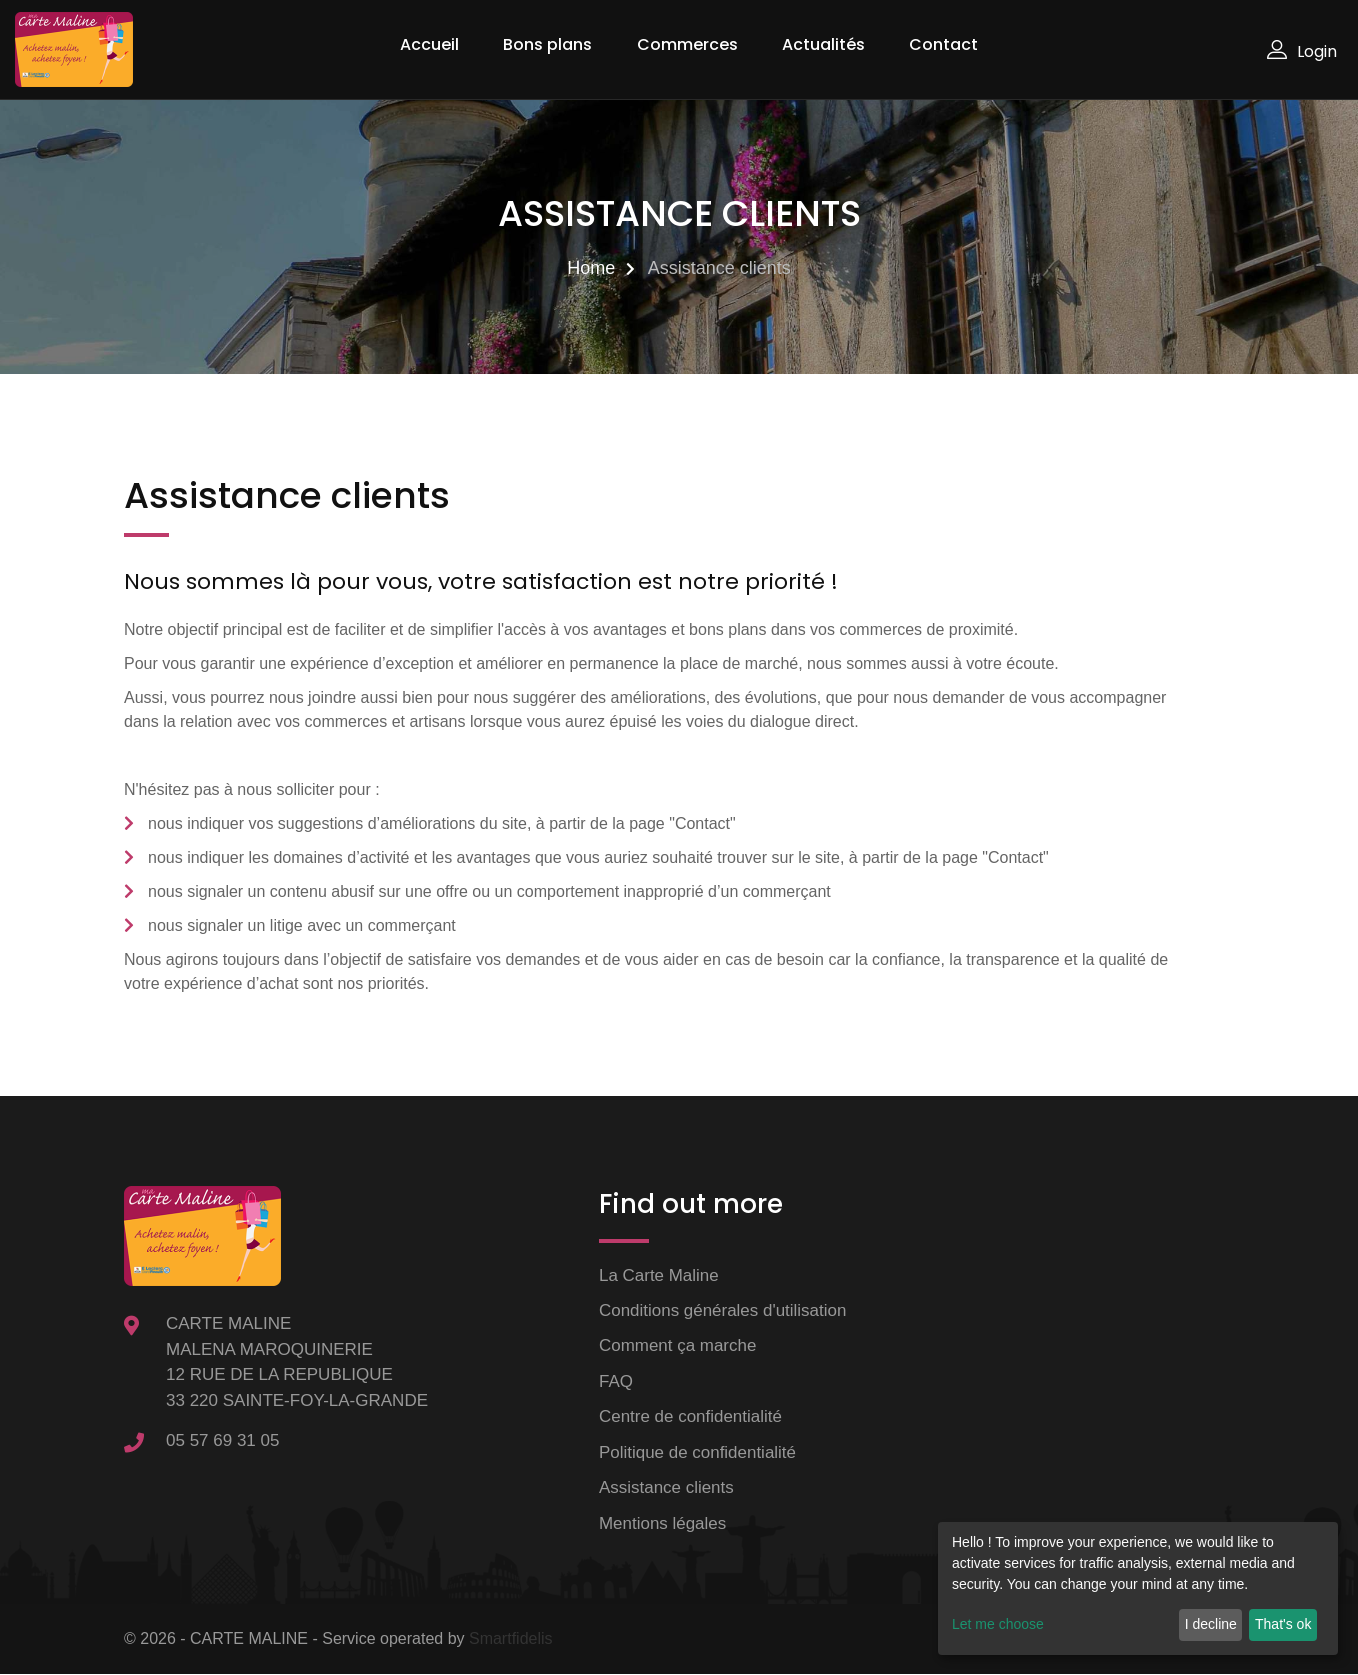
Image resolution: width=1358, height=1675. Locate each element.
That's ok (1283, 1624)
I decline (1211, 1624)
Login (1302, 51)
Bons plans (547, 44)
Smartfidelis (511, 1639)
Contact (943, 44)
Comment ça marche (678, 1346)
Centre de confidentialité (690, 1417)
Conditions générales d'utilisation (723, 1310)
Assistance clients (666, 1488)
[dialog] (1138, 1588)
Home (591, 268)
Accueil (429, 44)
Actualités (823, 44)
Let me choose (998, 1624)
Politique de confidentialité (698, 1452)
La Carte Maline (659, 1275)
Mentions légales (663, 1523)
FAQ (616, 1381)
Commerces (687, 44)
